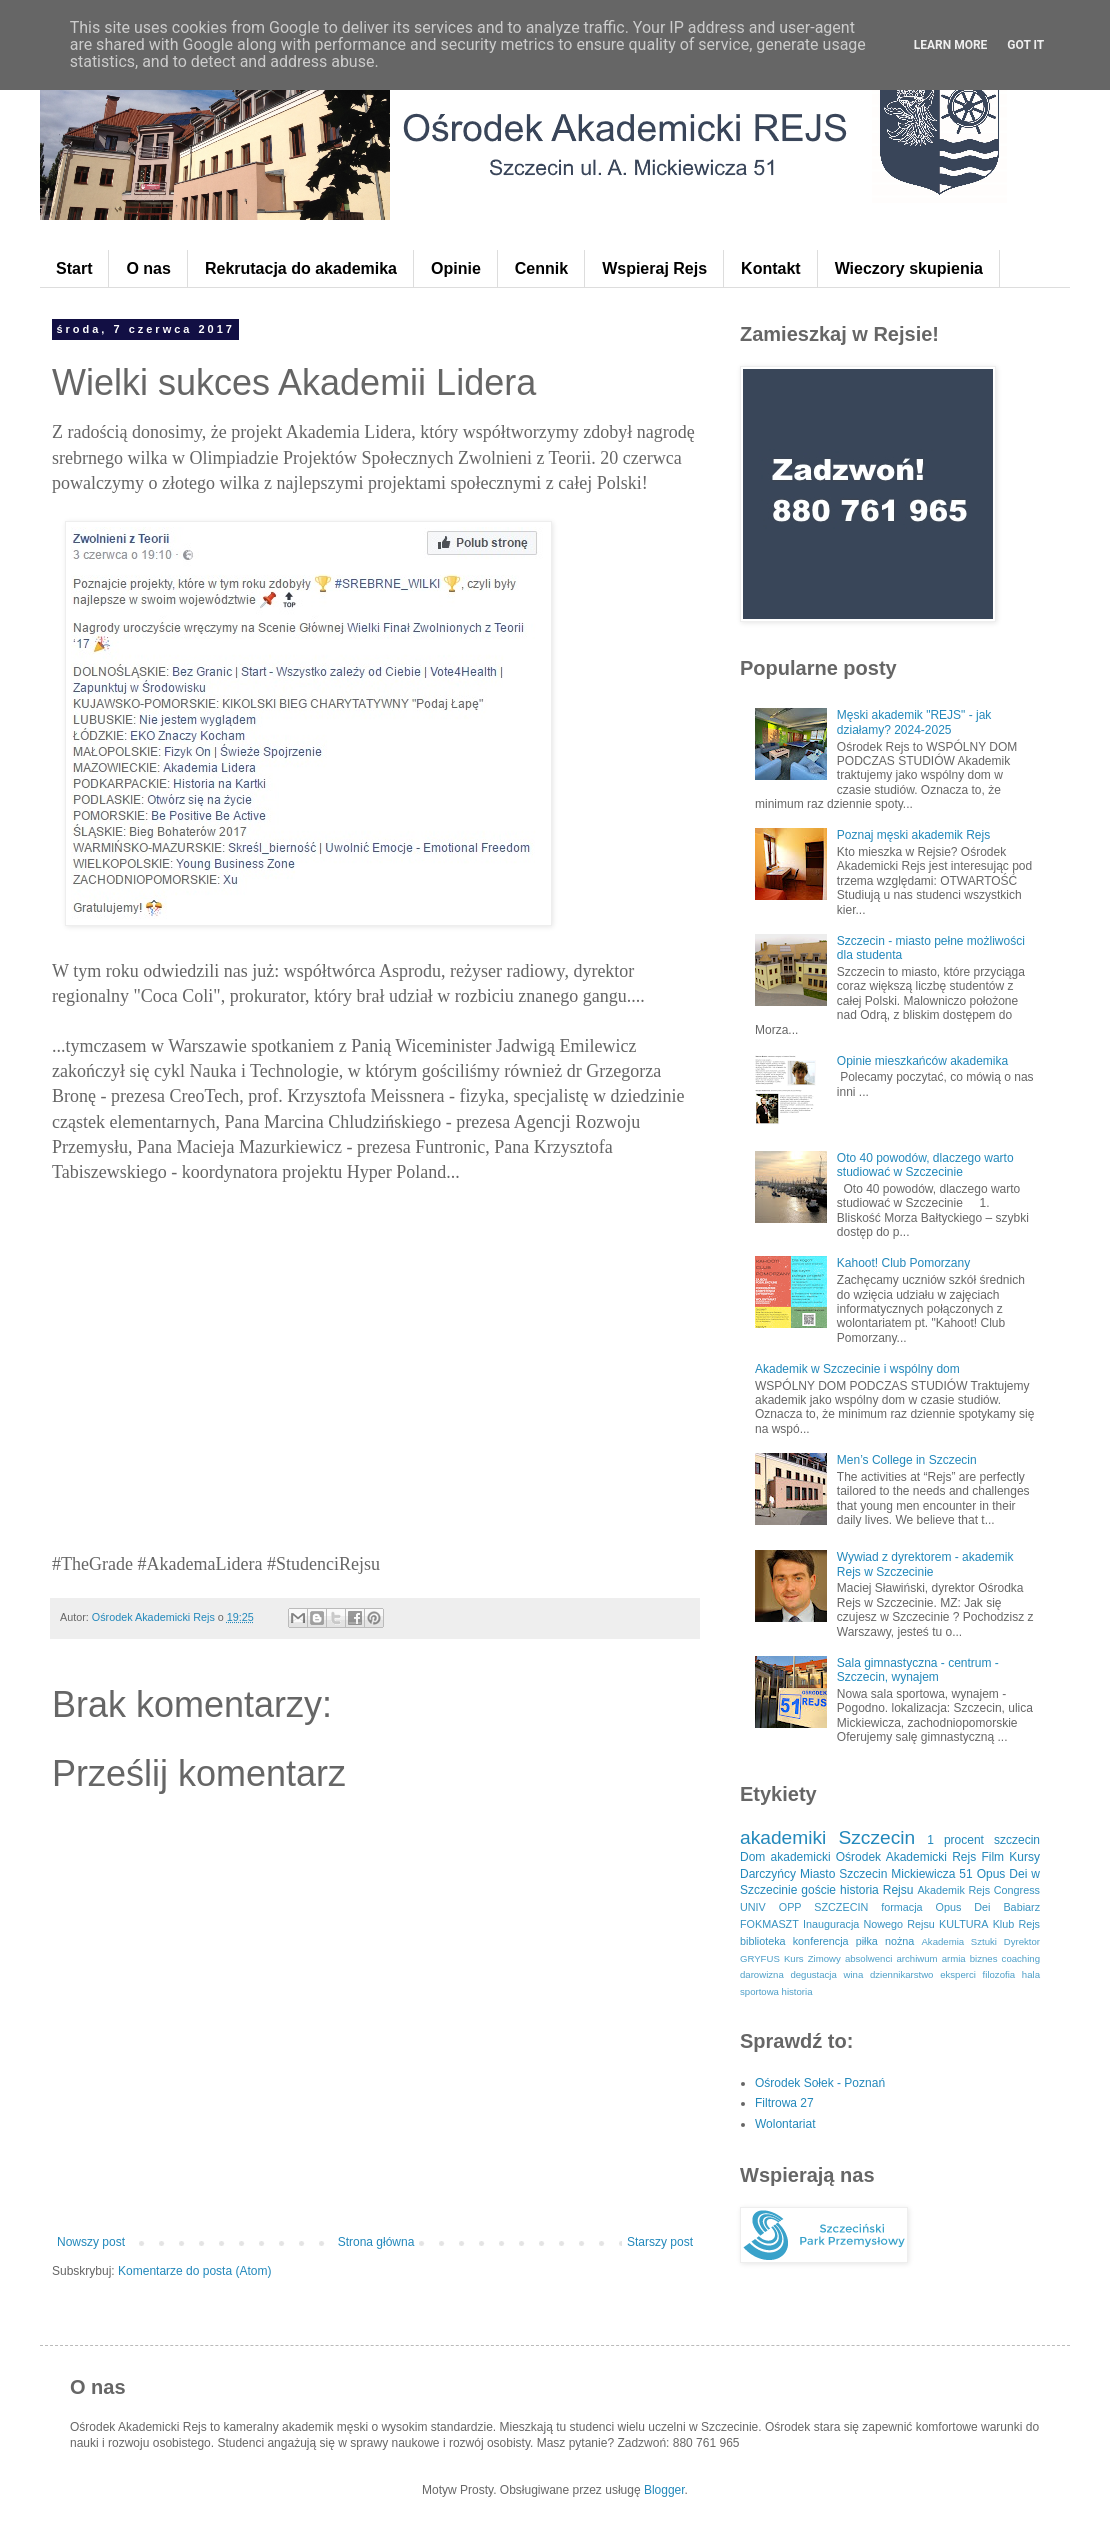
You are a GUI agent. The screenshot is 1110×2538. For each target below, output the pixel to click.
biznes (984, 1958)
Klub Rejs (1016, 1924)
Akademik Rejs (953, 1890)
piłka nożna (885, 1941)
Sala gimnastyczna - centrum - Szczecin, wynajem (918, 1670)
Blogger (664, 2490)
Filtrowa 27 (784, 2103)
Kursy (1024, 1857)
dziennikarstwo (901, 1974)
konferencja (821, 1941)
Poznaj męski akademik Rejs (913, 835)
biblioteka (763, 1941)
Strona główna (376, 2242)
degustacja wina (826, 1974)
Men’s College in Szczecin (907, 1460)
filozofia (999, 1974)
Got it (1025, 45)
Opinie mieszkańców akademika (922, 1061)
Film (992, 1857)
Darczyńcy (768, 1874)
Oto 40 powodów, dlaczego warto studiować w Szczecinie (925, 1165)
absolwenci (868, 1958)
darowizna (762, 1974)
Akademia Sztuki (959, 1941)
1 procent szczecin (983, 1840)
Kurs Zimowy (812, 1958)
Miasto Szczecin (843, 1874)
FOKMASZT (769, 1924)
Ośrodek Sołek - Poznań (820, 2083)
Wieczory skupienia (909, 268)
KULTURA (964, 1924)
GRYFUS (760, 1958)
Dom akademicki (785, 1857)
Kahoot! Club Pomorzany (903, 1263)
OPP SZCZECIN (824, 1907)
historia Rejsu (876, 1890)
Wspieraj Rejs (654, 268)
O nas (148, 268)
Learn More (951, 45)
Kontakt (771, 268)
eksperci (958, 1974)
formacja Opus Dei (935, 1907)
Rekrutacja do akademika (301, 268)
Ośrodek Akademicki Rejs (906, 1857)
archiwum (916, 1958)
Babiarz (1021, 1907)
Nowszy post (91, 2242)
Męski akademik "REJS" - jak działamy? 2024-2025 (914, 722)
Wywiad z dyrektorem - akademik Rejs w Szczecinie (925, 1564)
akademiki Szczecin (827, 1837)
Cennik (541, 268)
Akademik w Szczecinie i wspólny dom (857, 1369)
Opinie (456, 268)
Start (74, 268)
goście (818, 1890)
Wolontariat (785, 2124)
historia (797, 1991)
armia (954, 1958)
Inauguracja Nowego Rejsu (869, 1924)
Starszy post (660, 2242)
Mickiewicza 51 (931, 1874)
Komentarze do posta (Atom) (194, 2271)
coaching (1021, 1958)
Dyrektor (1022, 1941)
